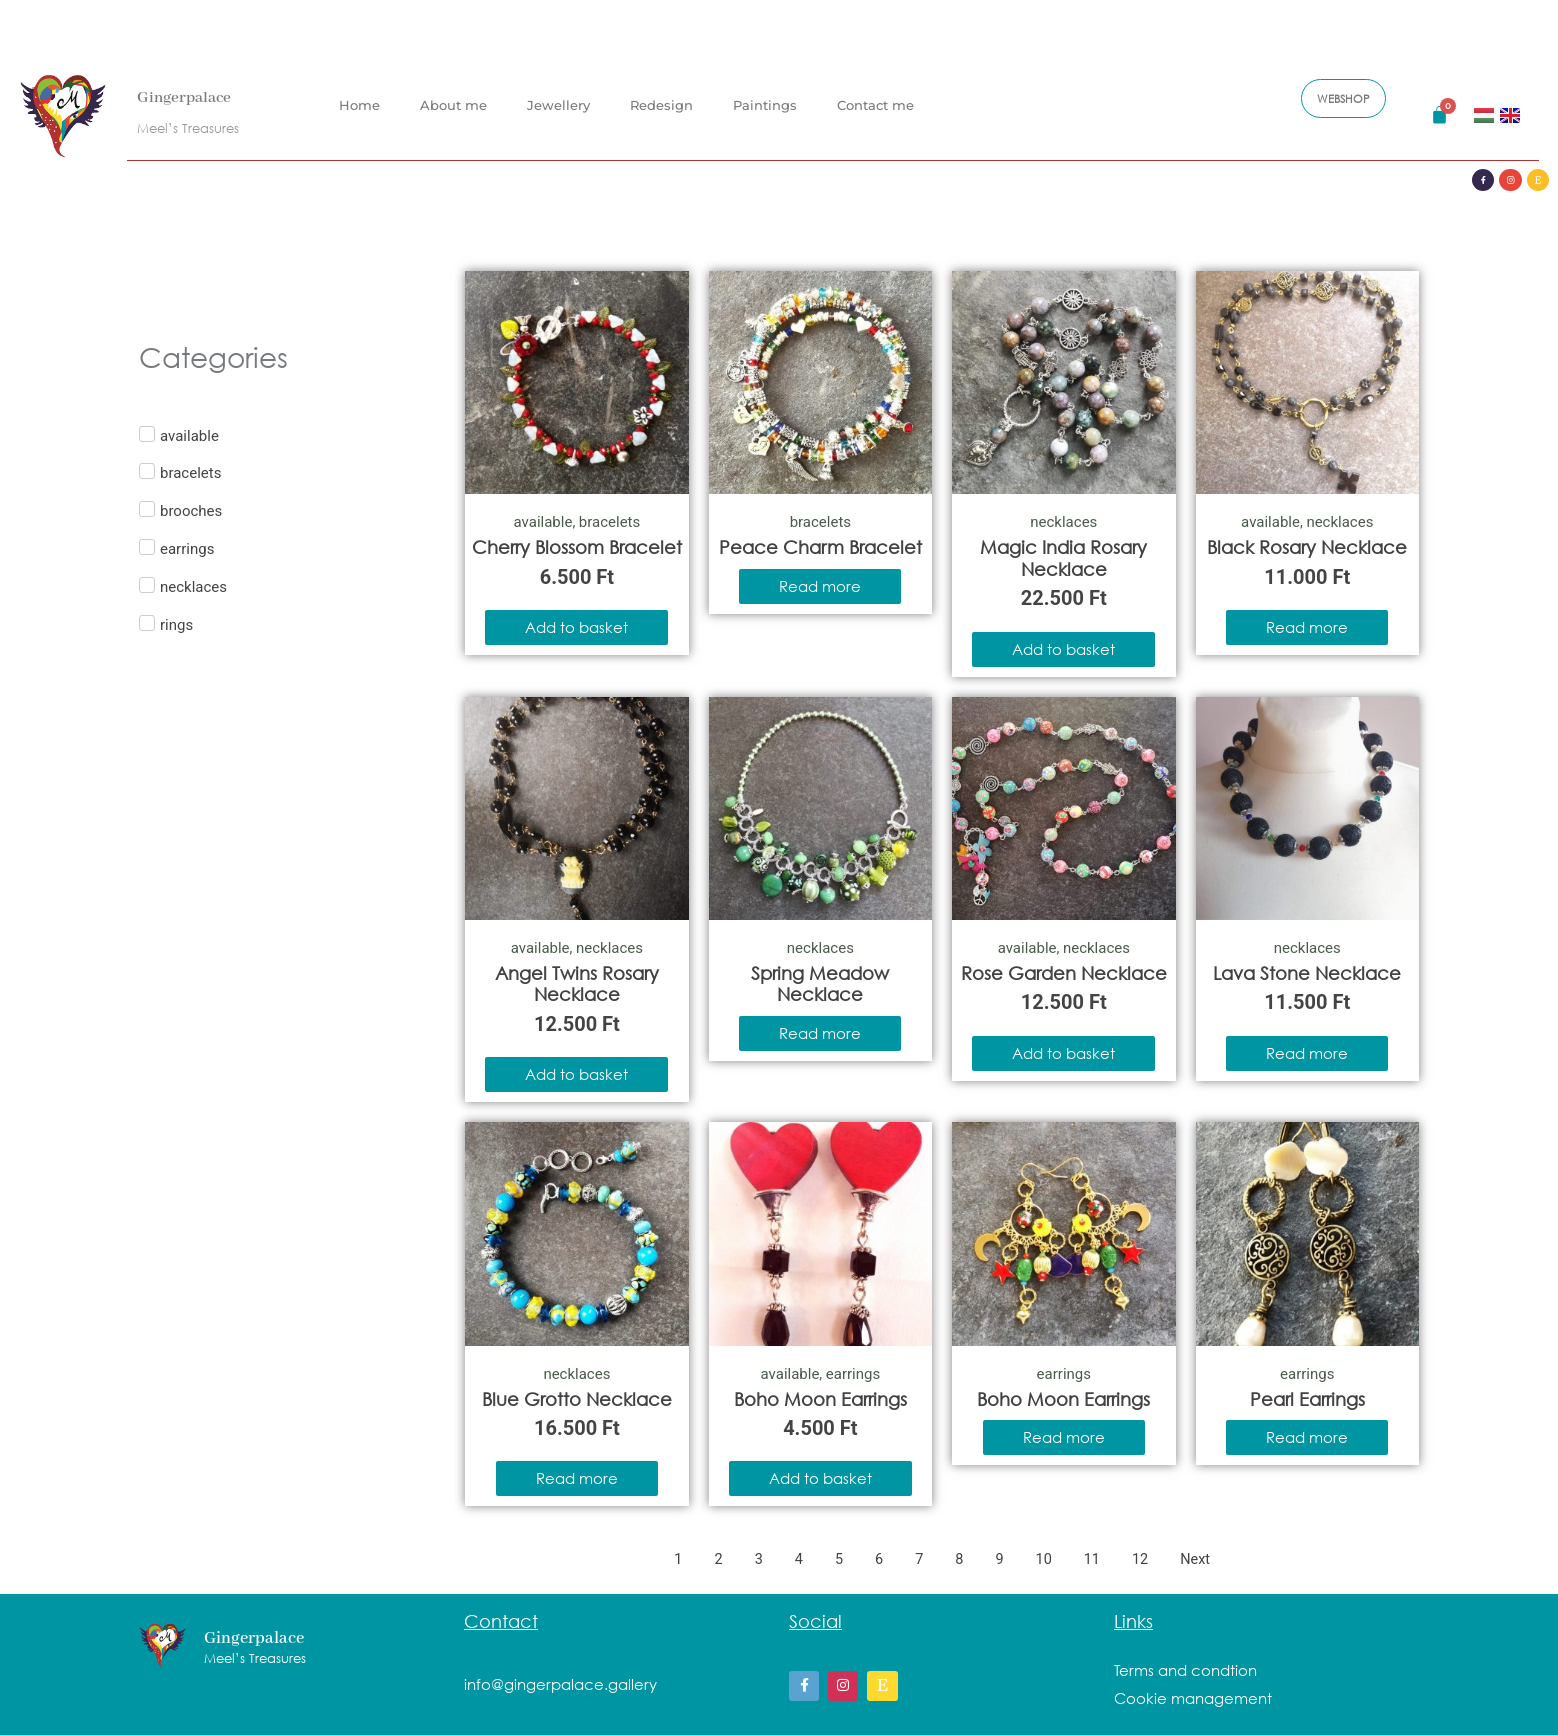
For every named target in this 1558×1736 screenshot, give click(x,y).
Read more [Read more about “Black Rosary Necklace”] (1307, 627)
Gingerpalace (193, 81)
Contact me (875, 89)
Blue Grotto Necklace (577, 1399)
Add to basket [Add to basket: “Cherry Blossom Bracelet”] (576, 627)
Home (359, 89)
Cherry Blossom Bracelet (577, 547)
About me (453, 89)
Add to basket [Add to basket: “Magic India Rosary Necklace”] (1063, 649)
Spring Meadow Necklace (820, 984)
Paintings (765, 89)
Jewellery (558, 89)
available (542, 522)
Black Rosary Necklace (1307, 547)
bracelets (609, 522)
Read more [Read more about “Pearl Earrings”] (1307, 1437)
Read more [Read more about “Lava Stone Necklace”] (1307, 1053)
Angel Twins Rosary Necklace (577, 984)
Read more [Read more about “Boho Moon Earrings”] (1064, 1437)
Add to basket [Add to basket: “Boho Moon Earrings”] (820, 1478)
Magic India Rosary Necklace (1063, 558)
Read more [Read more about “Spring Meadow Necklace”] (820, 1033)
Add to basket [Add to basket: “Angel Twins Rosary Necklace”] (576, 1074)
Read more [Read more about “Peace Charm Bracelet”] (820, 586)
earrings (853, 1374)
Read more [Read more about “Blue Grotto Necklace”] (577, 1478)
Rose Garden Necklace (1064, 973)
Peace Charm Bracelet (820, 547)
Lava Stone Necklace (1307, 973)
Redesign (661, 89)
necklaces (1063, 522)
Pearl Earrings (1307, 1399)
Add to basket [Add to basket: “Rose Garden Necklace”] (1063, 1053)
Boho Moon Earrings (820, 1399)
